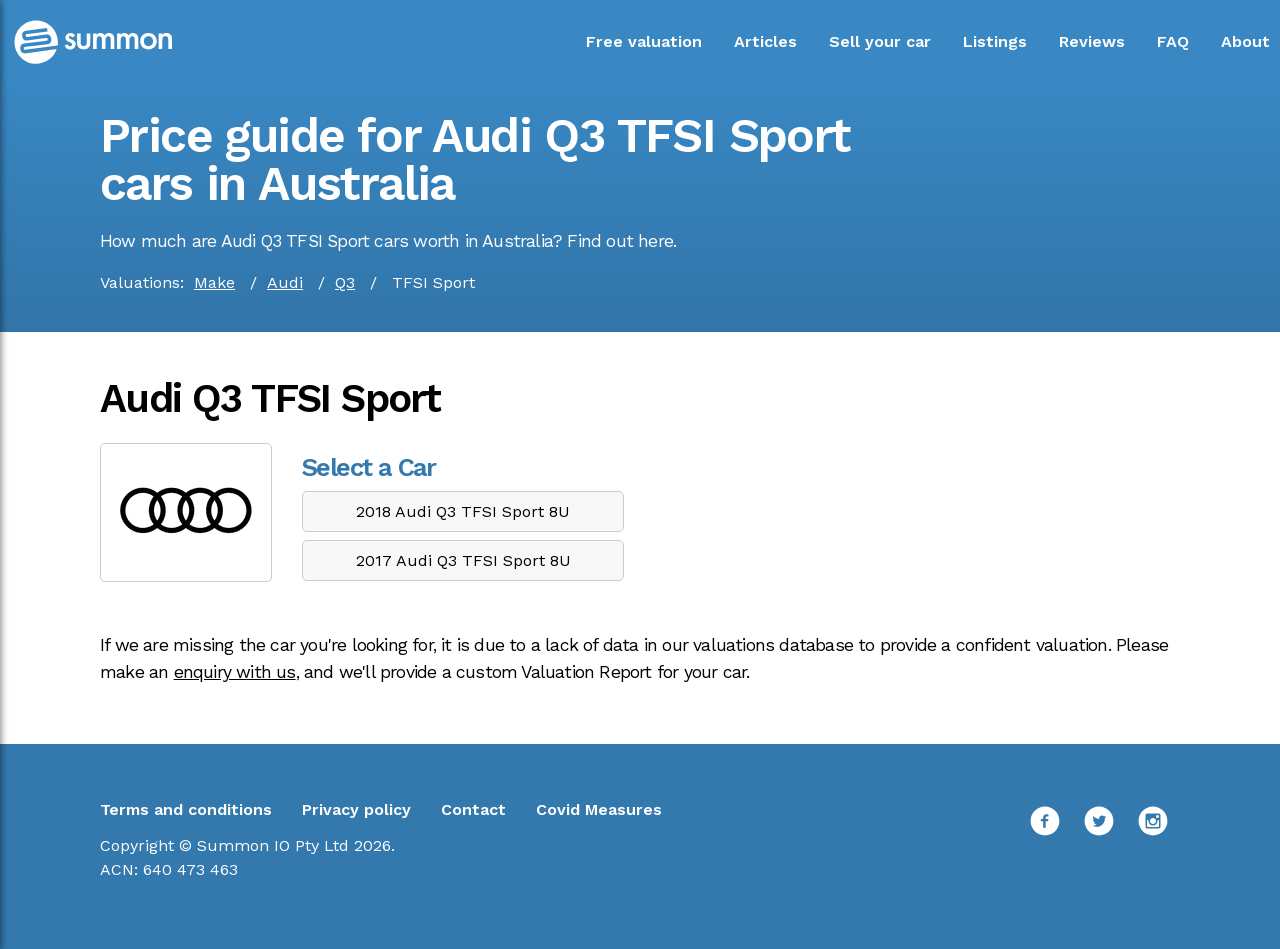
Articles (765, 41)
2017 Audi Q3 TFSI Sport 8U (463, 560)
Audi (285, 282)
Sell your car (880, 41)
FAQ (1173, 41)
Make (214, 282)
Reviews (1092, 41)
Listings (995, 41)
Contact (473, 809)
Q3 (345, 282)
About (1245, 41)
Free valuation (644, 41)
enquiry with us (235, 672)
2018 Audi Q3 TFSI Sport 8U (463, 511)
